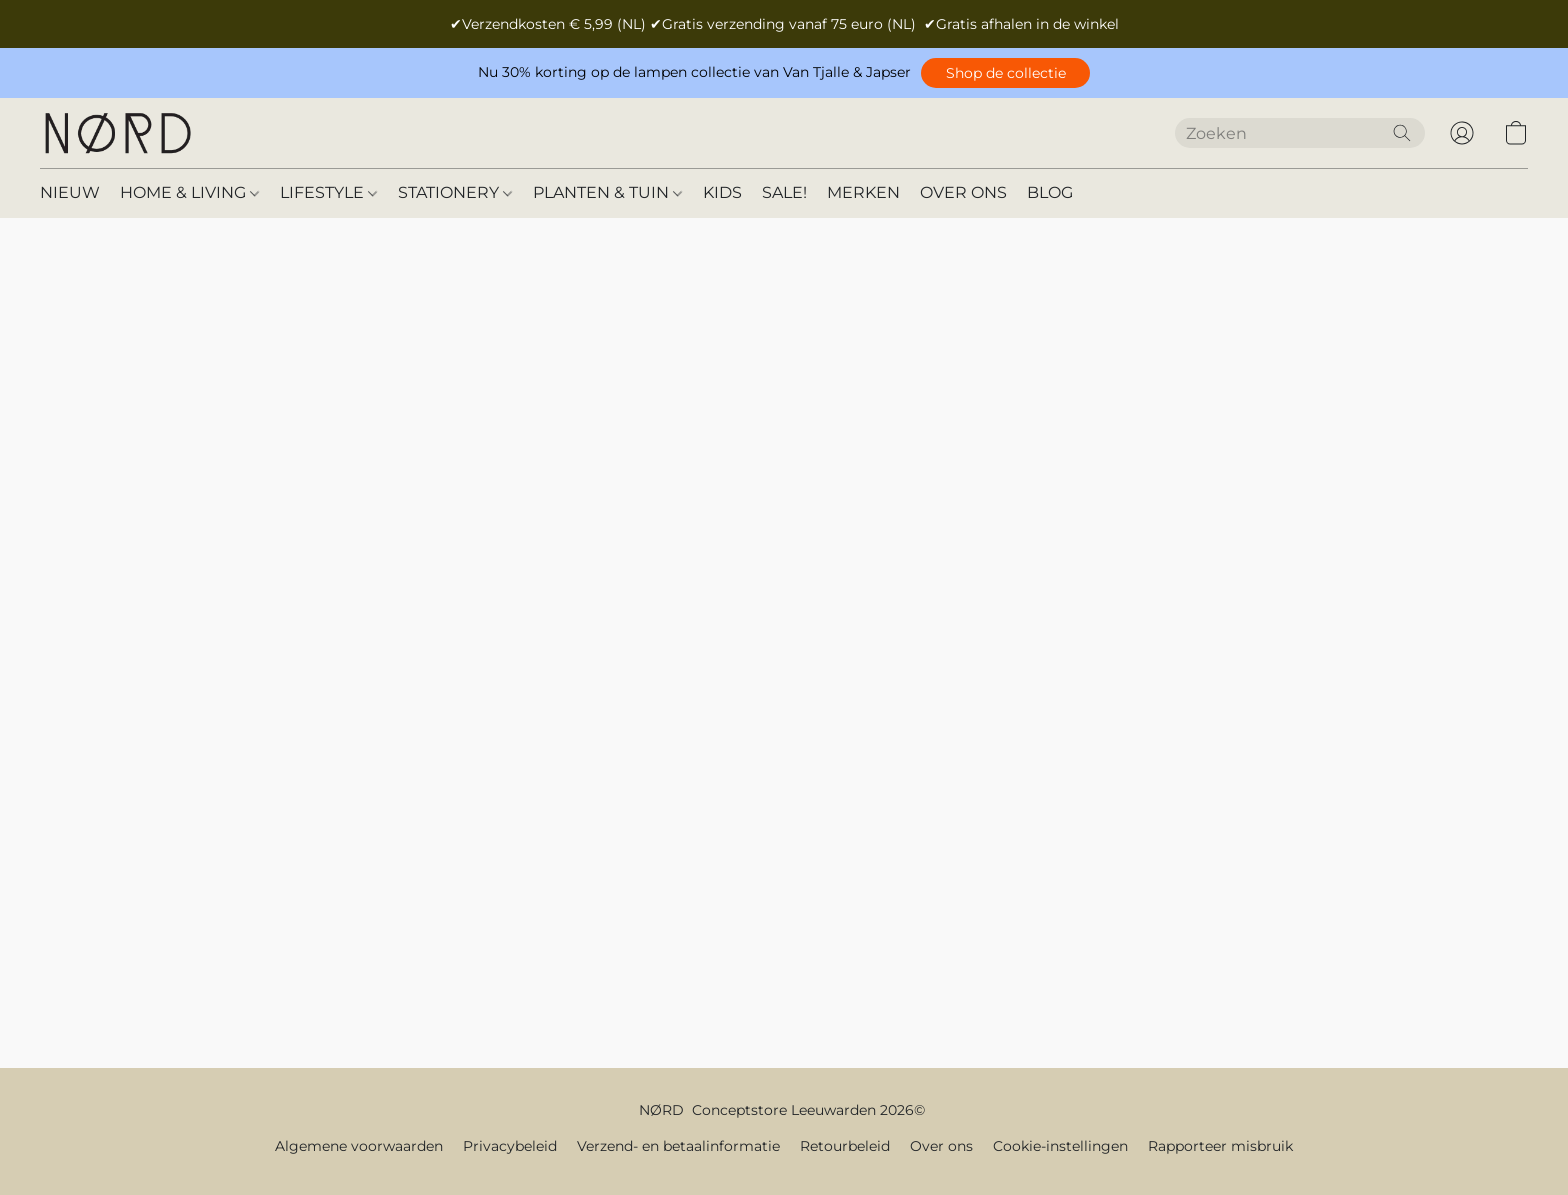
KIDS (722, 192)
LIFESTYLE (328, 192)
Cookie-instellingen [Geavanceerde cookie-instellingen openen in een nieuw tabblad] (1060, 1146)
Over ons (941, 1146)
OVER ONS (963, 192)
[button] (1005, 73)
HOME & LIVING (189, 192)
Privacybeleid (510, 1146)
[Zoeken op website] (1402, 133)
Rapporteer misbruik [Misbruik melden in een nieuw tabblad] (1220, 1146)
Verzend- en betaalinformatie (678, 1146)
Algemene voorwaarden (359, 1146)
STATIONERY (455, 192)
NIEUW (70, 192)
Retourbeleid (845, 1146)
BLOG (1050, 192)
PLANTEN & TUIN (607, 192)
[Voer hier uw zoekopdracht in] (1300, 133)
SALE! (784, 192)
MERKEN (863, 192)
